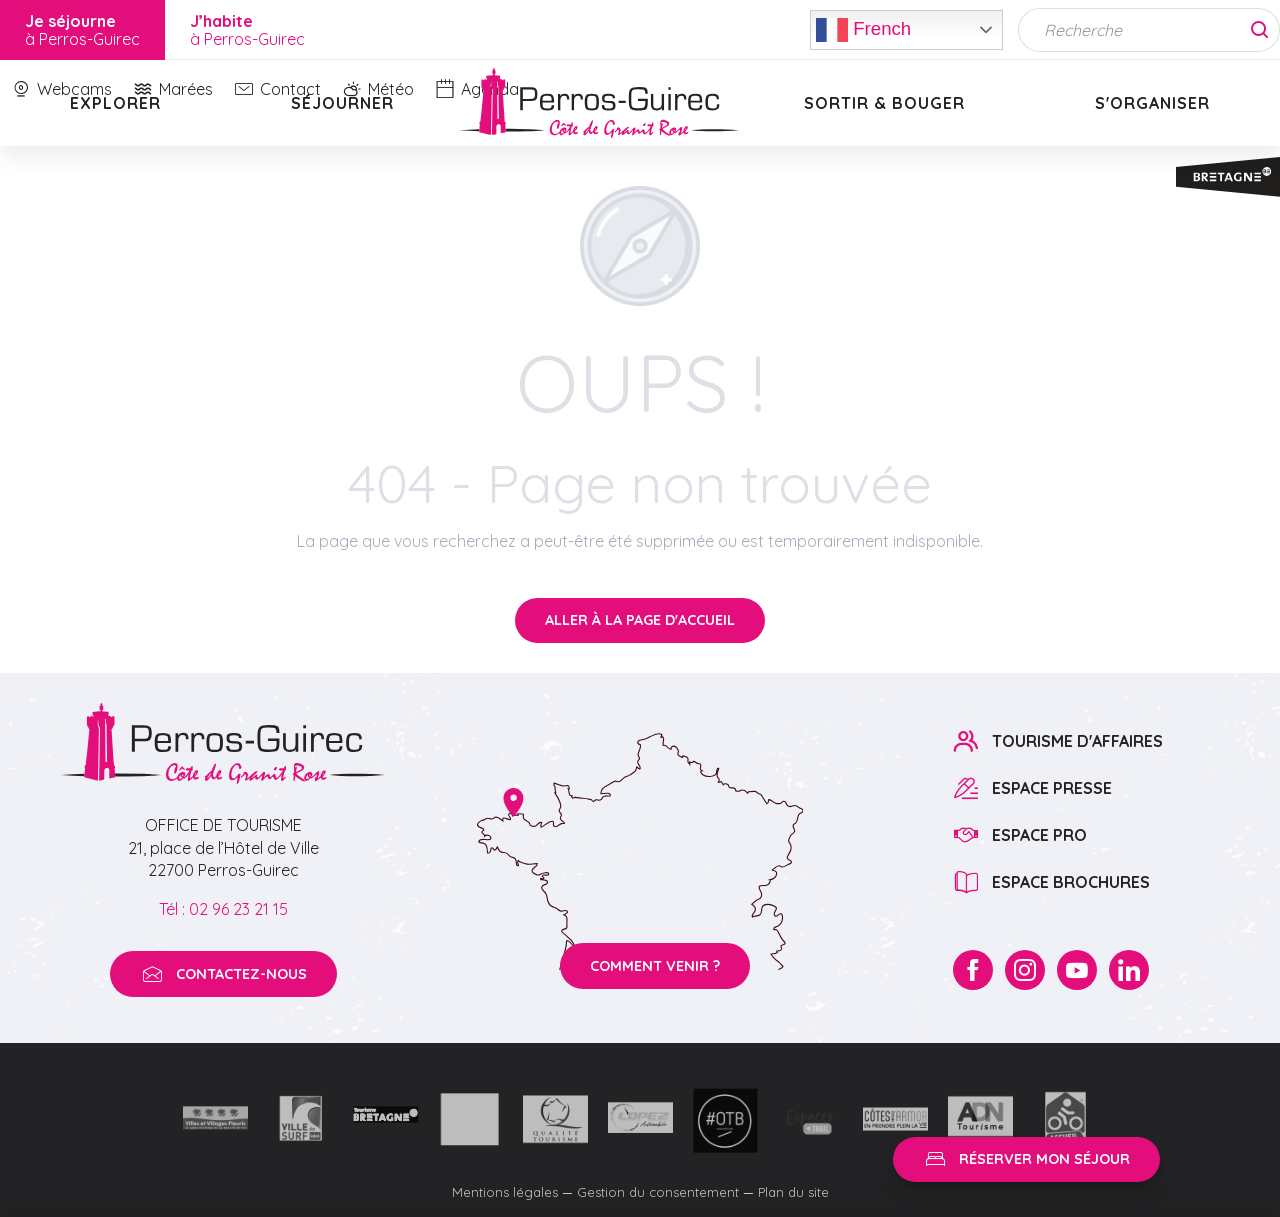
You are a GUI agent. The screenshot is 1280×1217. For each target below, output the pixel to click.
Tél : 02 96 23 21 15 (223, 909)
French (863, 30)
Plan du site (793, 1192)
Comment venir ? (655, 966)
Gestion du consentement (658, 1192)
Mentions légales (505, 1192)
